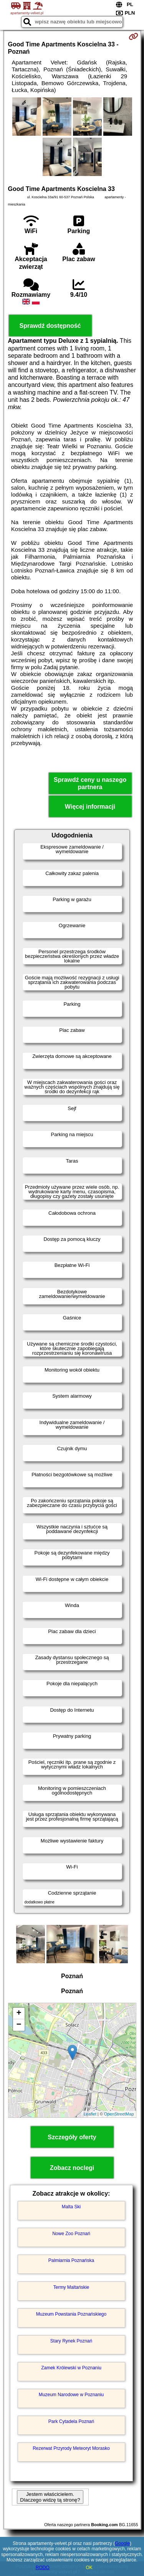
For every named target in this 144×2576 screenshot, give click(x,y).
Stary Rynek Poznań (71, 2341)
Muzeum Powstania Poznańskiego (71, 2314)
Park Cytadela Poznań (71, 2421)
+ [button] (18, 2013)
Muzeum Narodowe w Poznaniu (71, 2394)
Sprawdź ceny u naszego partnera (90, 783)
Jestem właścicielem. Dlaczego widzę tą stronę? (50, 2497)
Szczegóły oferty (72, 2137)
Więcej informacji (90, 806)
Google (122, 2543)
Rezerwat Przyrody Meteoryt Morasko (71, 2448)
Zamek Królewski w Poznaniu (71, 2367)
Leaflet (90, 2114)
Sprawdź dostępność (50, 325)
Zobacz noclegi (72, 2168)
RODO (43, 2567)
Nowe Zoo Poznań (71, 2233)
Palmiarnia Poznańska (71, 2260)
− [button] (18, 2025)
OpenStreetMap (119, 2114)
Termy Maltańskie (71, 2287)
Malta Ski (71, 2206)
